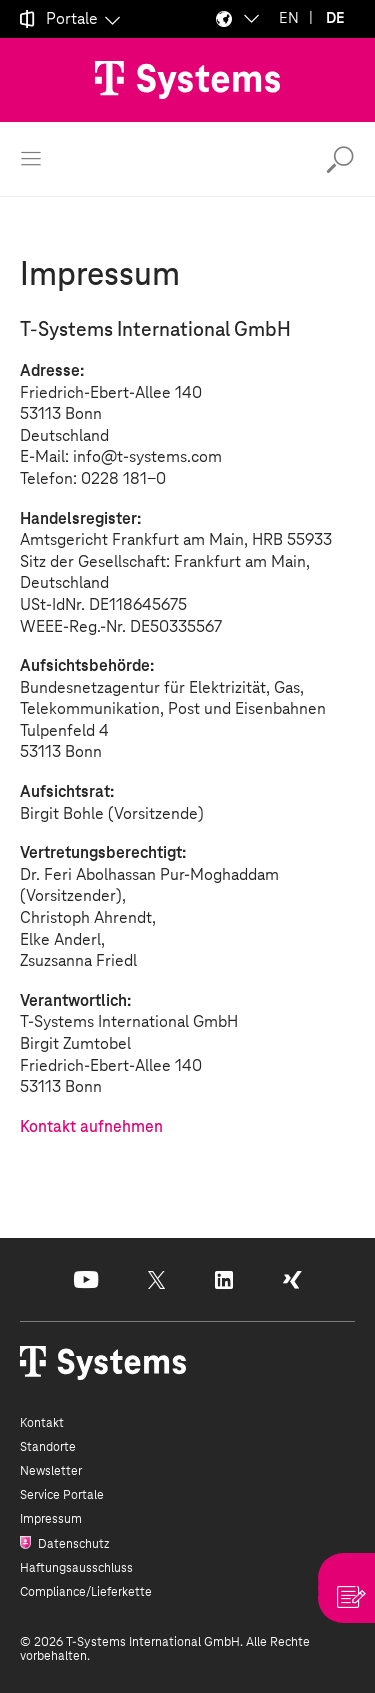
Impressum (51, 1519)
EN (289, 18)
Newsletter (51, 1471)
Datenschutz (72, 1544)
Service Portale (62, 1495)
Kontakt (42, 1423)
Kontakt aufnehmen (91, 1127)
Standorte (48, 1447)
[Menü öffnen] (31, 159)
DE (335, 18)
